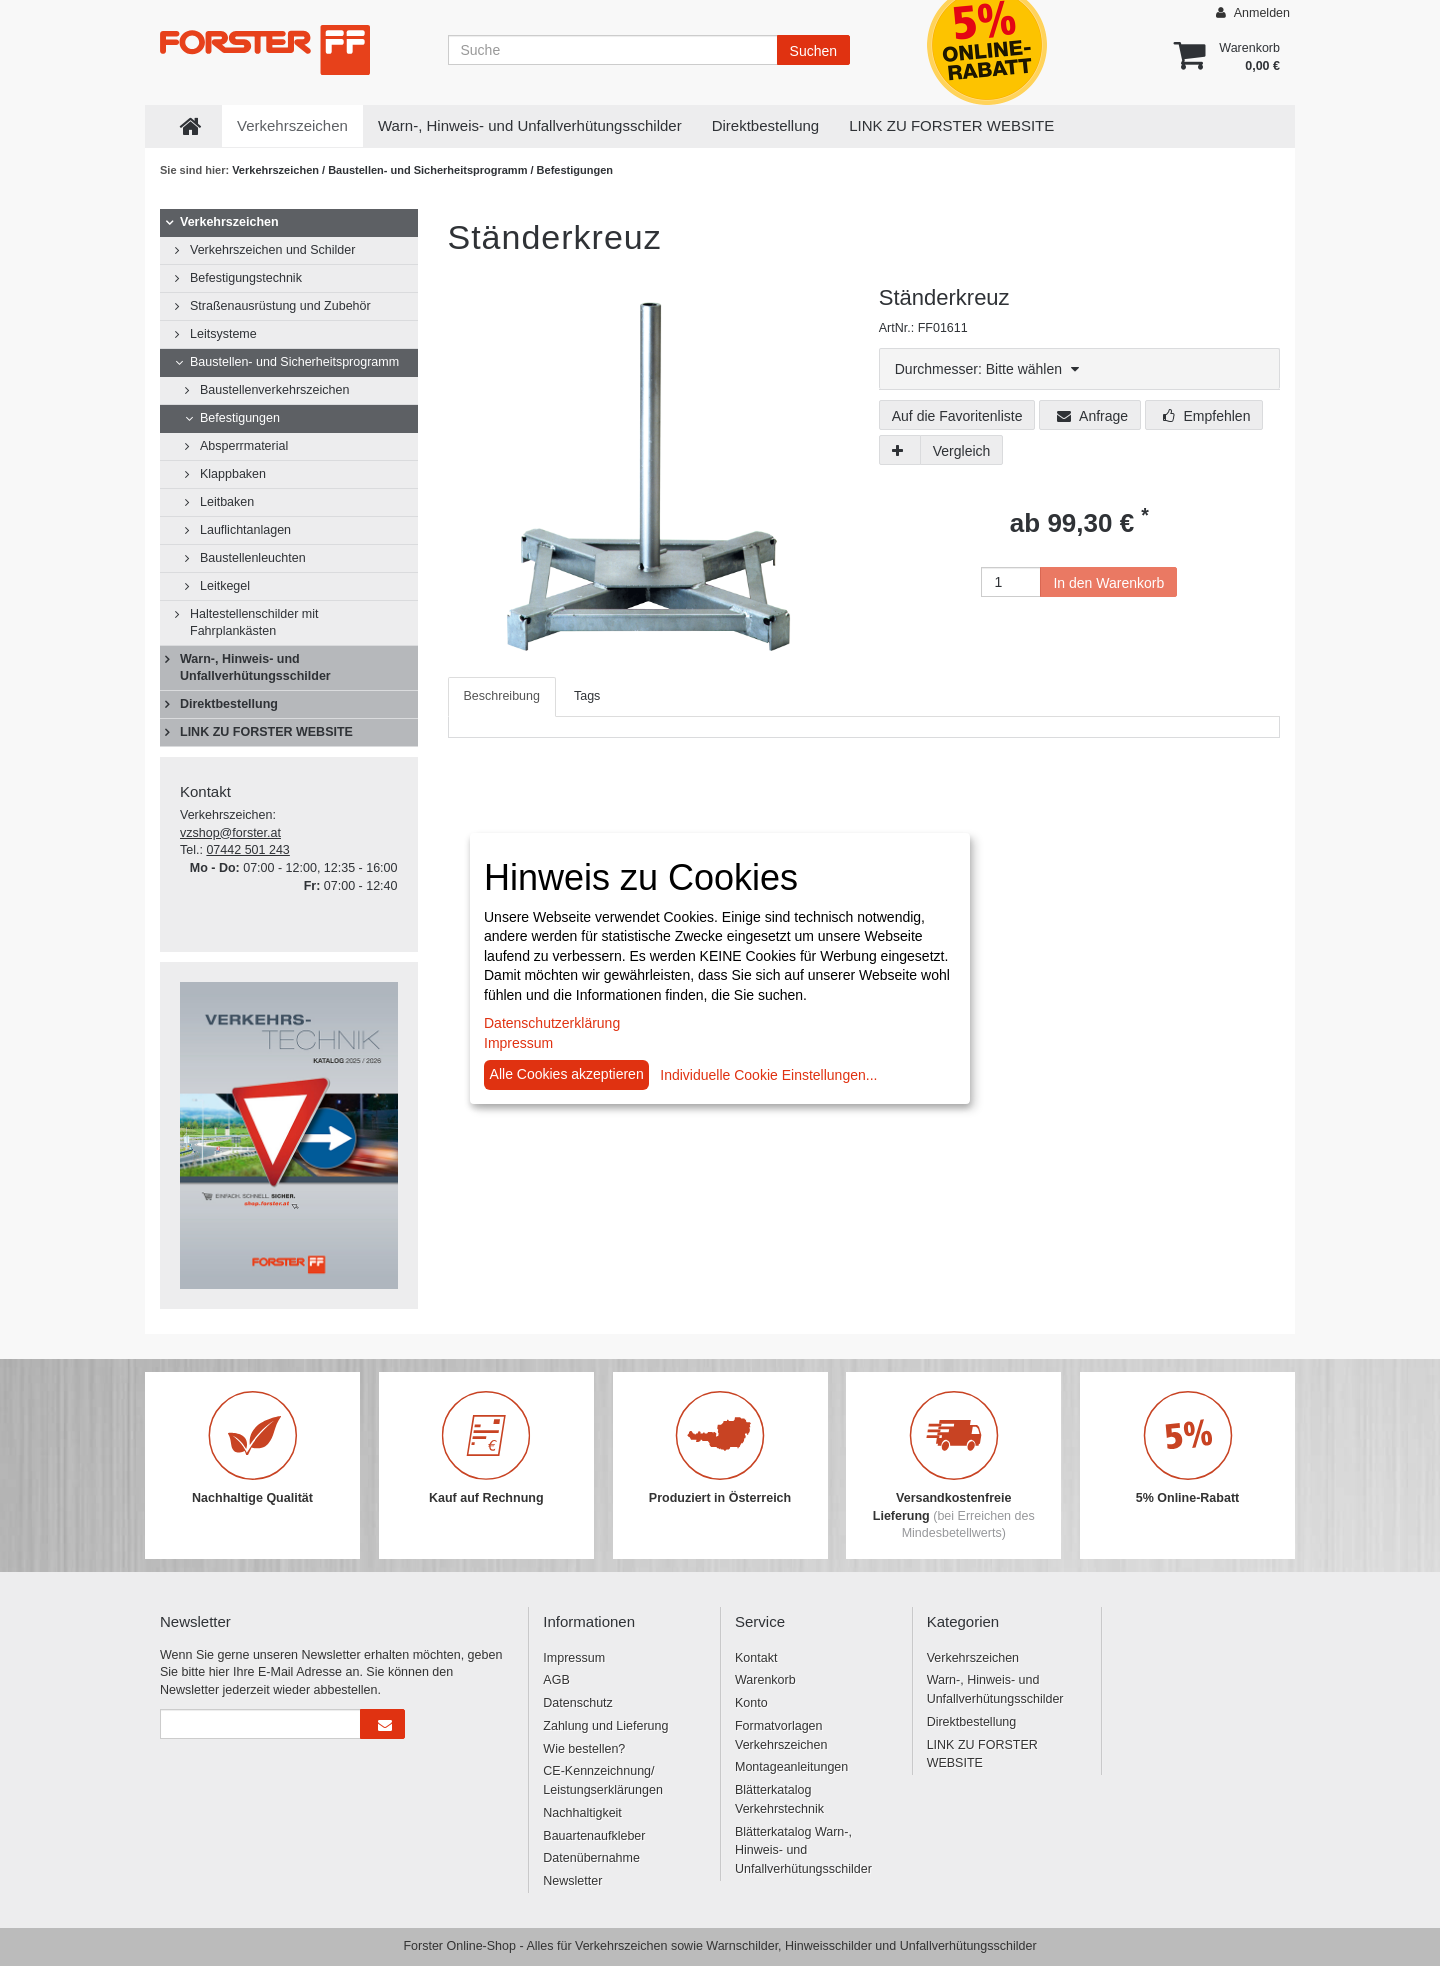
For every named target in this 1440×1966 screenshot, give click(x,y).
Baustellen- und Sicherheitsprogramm (429, 170)
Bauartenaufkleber (594, 1836)
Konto (751, 1703)
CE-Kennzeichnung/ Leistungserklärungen (603, 1780)
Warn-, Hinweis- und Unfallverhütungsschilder (530, 125)
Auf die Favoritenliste (957, 416)
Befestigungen (575, 170)
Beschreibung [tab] (502, 696)
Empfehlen (1207, 416)
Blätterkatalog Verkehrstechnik (779, 1799)
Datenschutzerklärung (552, 1023)
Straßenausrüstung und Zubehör (280, 306)
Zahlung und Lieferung (605, 1726)
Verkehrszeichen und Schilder (272, 250)
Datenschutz (577, 1703)
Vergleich (962, 451)
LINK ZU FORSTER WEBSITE (951, 125)
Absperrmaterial (244, 446)
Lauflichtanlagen (245, 530)
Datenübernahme (591, 1858)
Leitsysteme (223, 334)
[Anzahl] (1011, 582)
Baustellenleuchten (253, 558)
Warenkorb (765, 1680)
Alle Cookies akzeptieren (567, 1074)
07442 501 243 (247, 850)
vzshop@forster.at (230, 833)
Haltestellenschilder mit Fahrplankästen (254, 622)
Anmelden (1253, 12)
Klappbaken (233, 474)
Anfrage (1092, 416)
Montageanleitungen (791, 1767)
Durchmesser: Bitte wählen (987, 369)
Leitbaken (227, 502)
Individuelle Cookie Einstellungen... (768, 1075)
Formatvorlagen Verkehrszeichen (781, 1735)
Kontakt (756, 1658)
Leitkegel (225, 586)
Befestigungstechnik (246, 278)
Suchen (813, 51)
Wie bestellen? (584, 1749)
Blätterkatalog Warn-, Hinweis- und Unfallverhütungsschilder (803, 1851)
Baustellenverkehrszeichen (274, 390)
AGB (556, 1680)
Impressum (574, 1658)
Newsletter (572, 1881)
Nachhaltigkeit (582, 1813)
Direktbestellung (766, 125)
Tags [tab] (587, 696)
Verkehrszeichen (292, 125)
